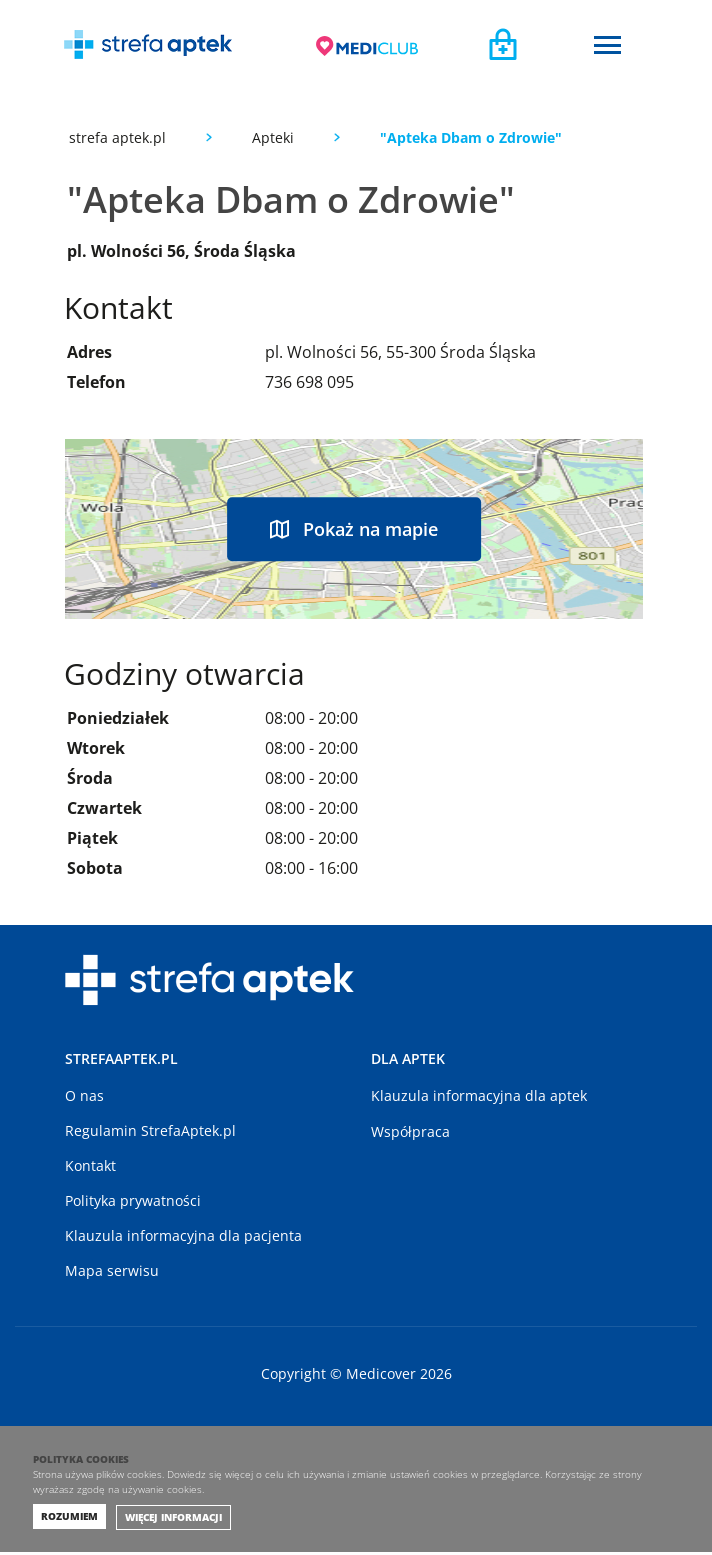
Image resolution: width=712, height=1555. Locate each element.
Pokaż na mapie (354, 529)
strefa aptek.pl (117, 137)
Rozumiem (69, 1519)
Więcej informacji (173, 1520)
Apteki (273, 137)
